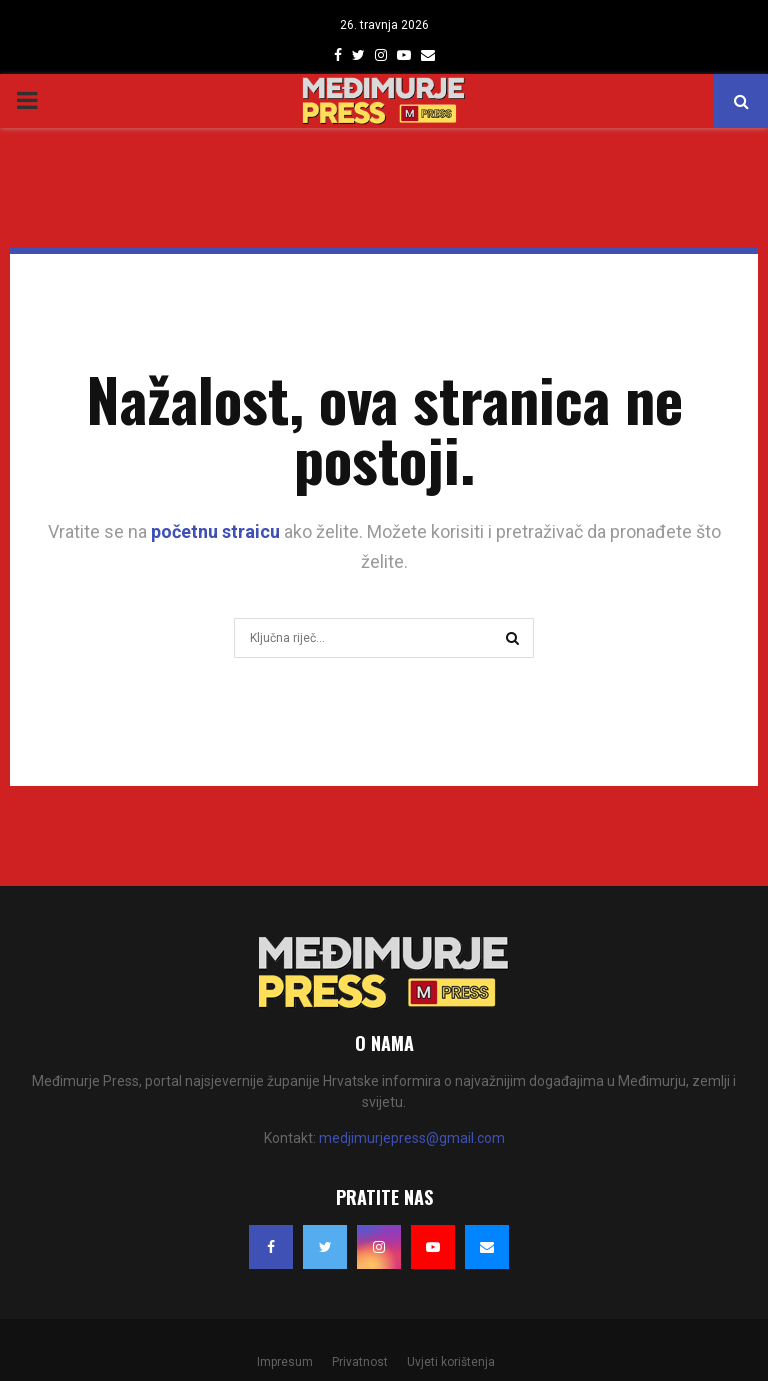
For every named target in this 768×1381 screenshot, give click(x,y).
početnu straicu (215, 531)
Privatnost (360, 1362)
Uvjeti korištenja (451, 1362)
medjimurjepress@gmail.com (412, 1138)
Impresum (285, 1362)
